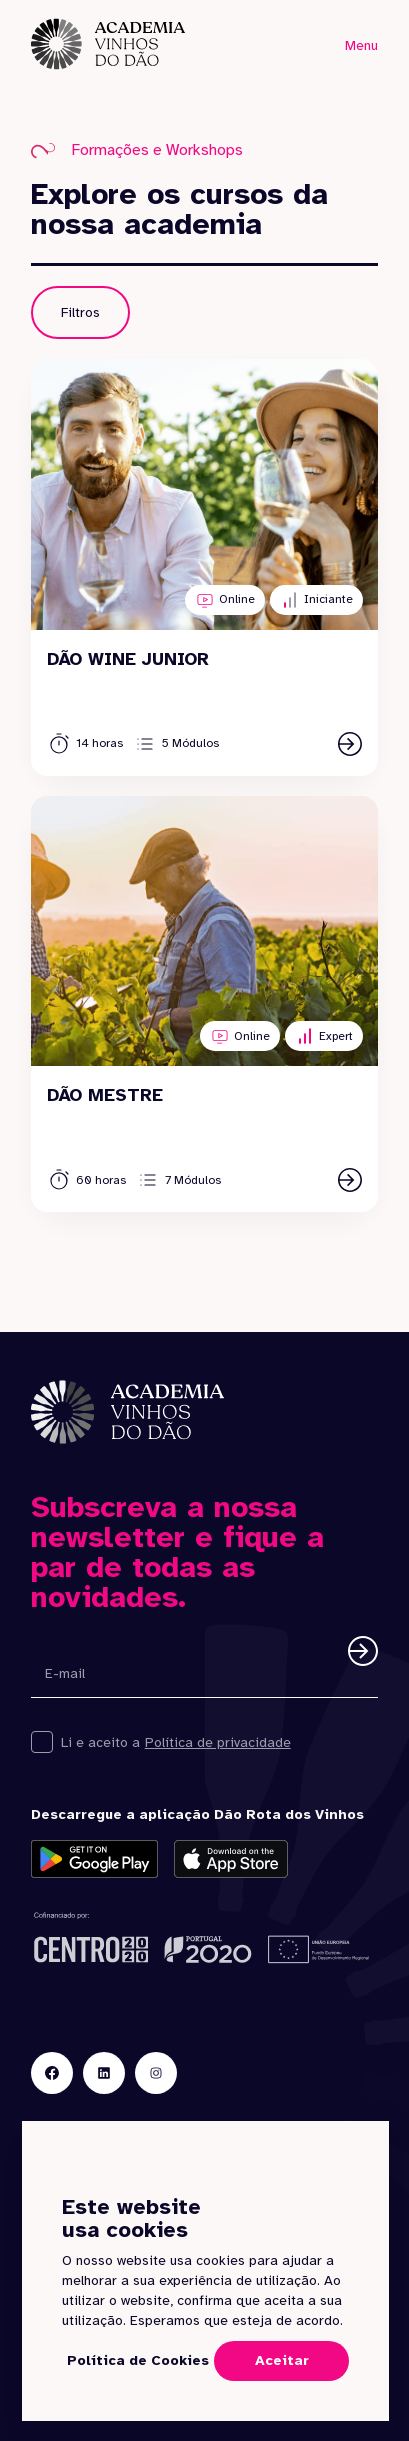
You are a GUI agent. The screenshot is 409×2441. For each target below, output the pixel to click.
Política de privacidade (218, 1742)
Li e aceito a (100, 1742)
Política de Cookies (138, 2360)
